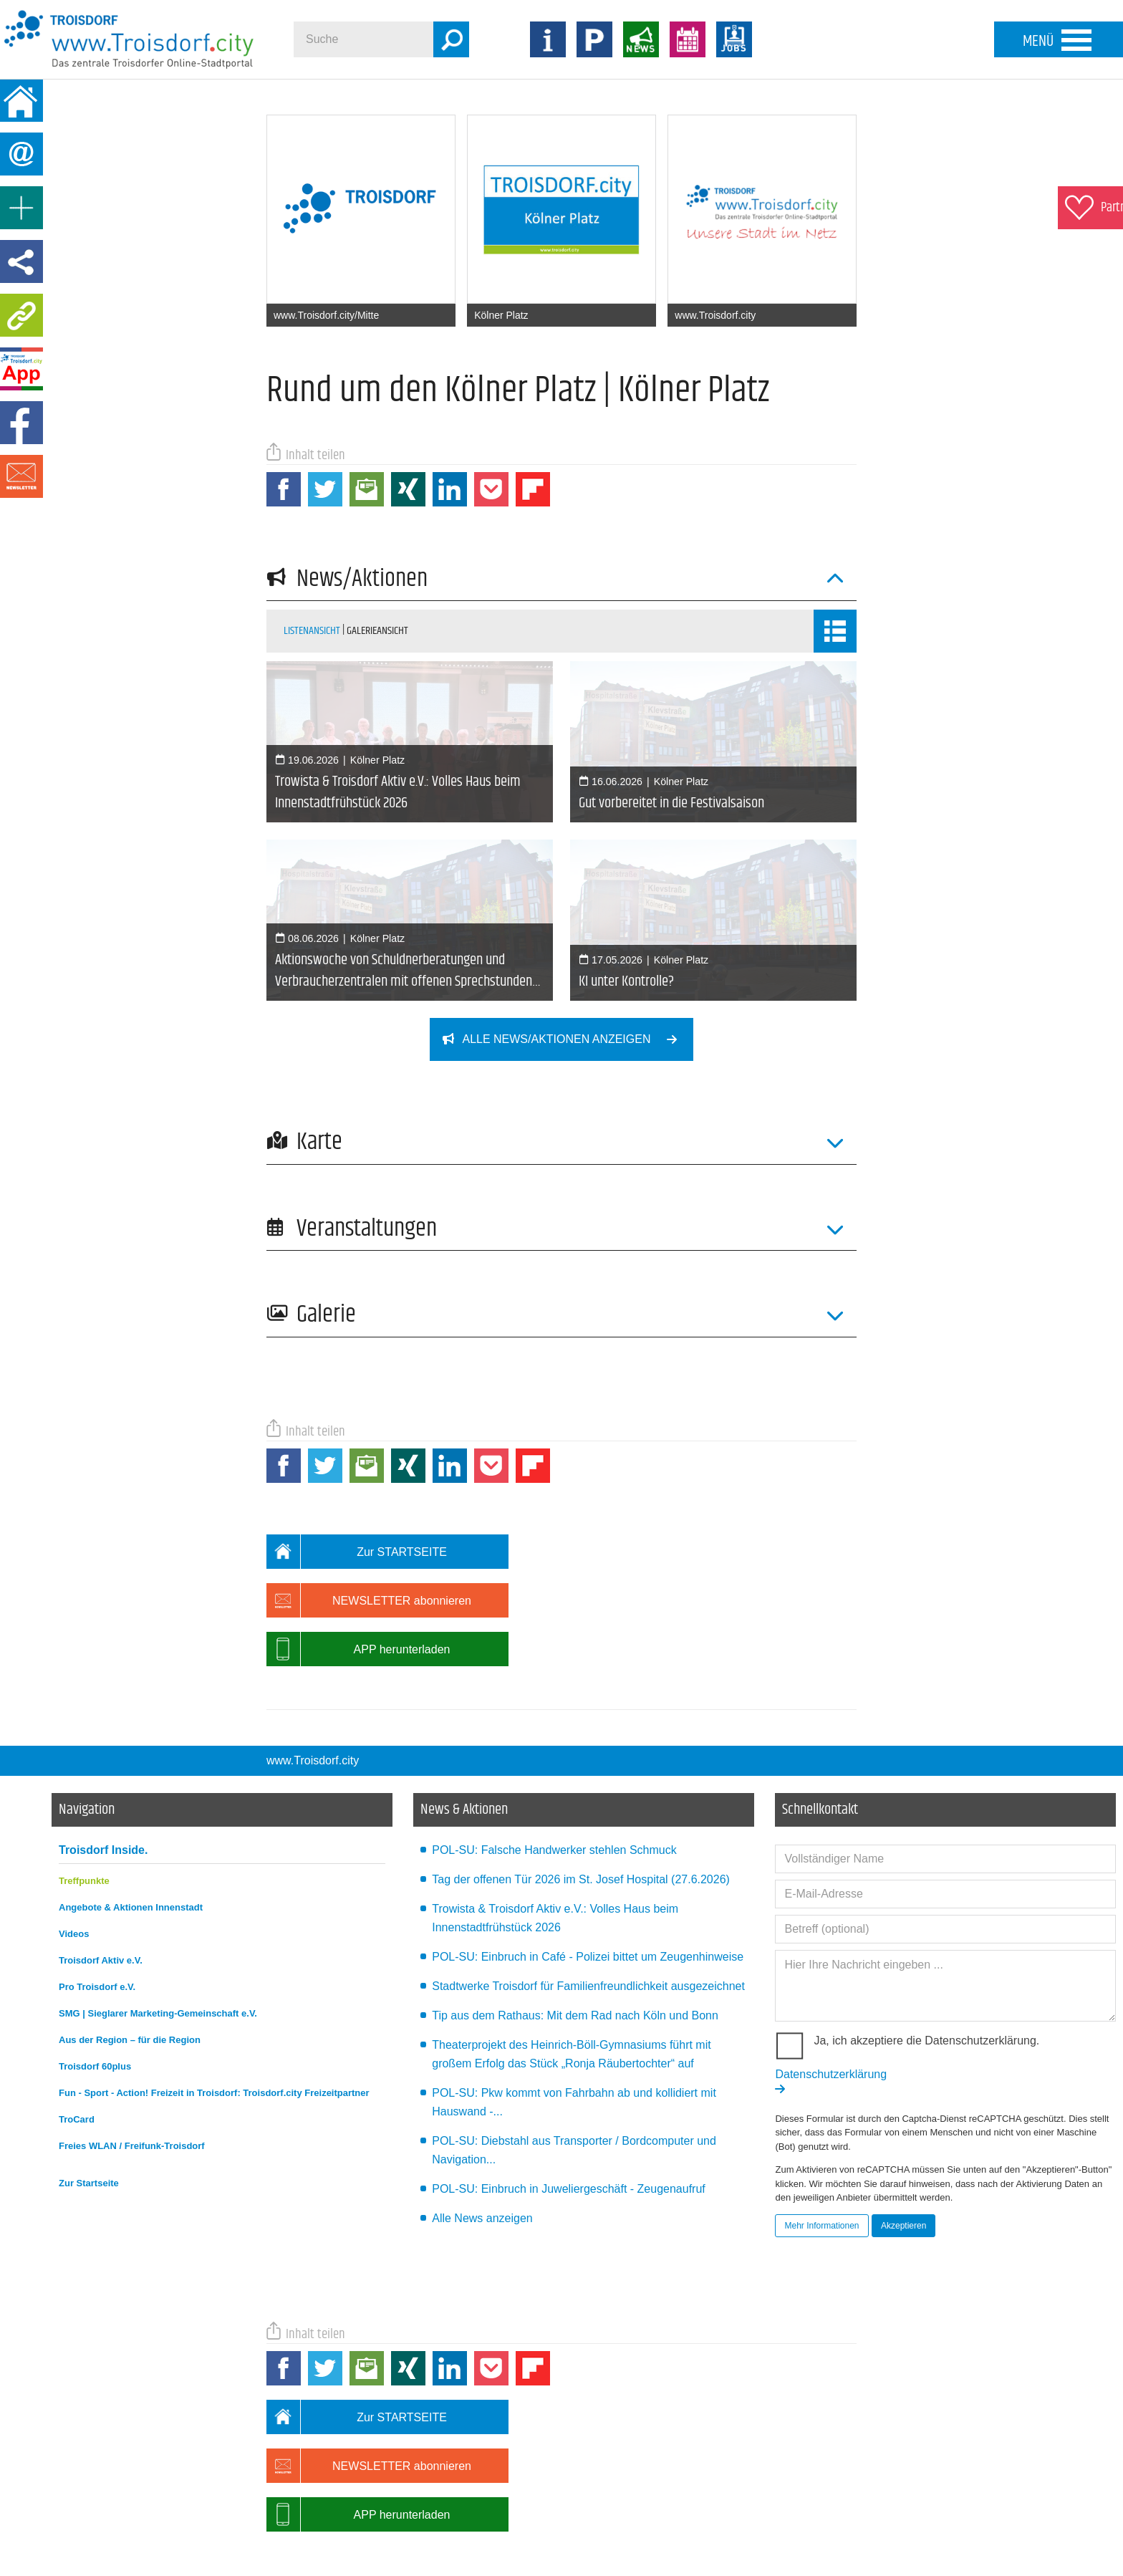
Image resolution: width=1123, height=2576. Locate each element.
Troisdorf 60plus (95, 1980)
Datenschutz (336, 2502)
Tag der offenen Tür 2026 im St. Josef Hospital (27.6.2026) (581, 1793)
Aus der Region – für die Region (130, 1953)
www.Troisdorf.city (312, 1674)
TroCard (77, 2033)
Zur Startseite (89, 2097)
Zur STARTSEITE (356, 1465)
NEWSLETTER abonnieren (368, 1514)
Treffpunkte (84, 1794)
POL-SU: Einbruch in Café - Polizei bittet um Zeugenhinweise (587, 1871)
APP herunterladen (358, 1563)
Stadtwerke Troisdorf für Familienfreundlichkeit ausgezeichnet (588, 1900)
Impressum (280, 2502)
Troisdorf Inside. (103, 1764)
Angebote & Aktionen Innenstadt (131, 1821)
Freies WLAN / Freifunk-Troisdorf (132, 2059)
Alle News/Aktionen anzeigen (568, 1039)
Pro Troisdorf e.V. (97, 1900)
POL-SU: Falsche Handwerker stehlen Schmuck (554, 1764)
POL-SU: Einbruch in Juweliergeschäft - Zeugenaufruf (568, 2103)
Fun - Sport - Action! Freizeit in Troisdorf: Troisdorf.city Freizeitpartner (214, 2006)
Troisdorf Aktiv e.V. (101, 1874)
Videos (74, 1847)
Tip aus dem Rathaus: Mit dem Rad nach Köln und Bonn (575, 1929)
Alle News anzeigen (482, 2132)
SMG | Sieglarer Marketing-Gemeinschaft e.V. (158, 1927)
